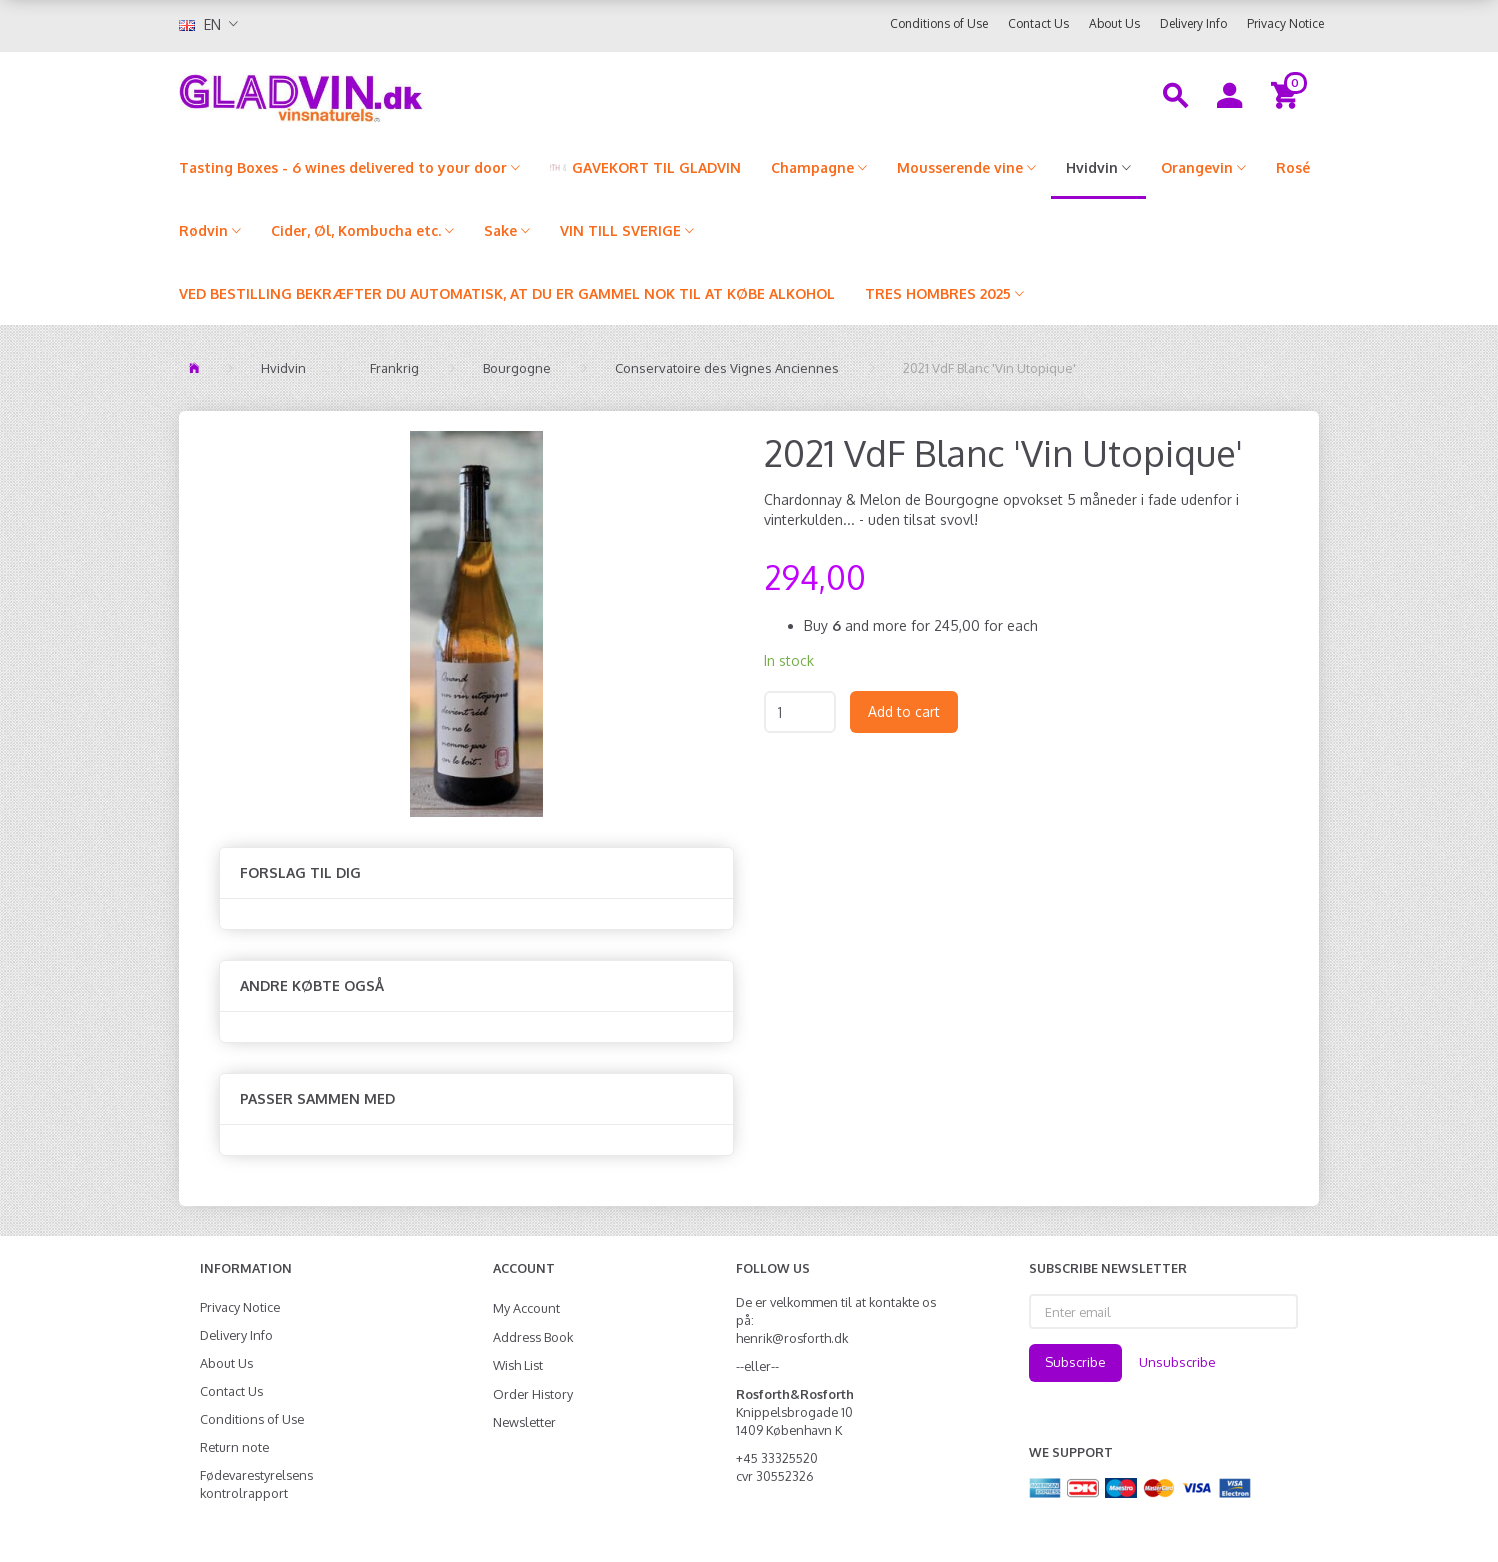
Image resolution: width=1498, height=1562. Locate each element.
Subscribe (1075, 1362)
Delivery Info (1193, 23)
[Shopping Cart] (1287, 94)
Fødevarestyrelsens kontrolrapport (256, 1484)
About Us (1114, 23)
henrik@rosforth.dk (792, 1338)
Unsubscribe (1177, 1362)
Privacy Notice (1285, 23)
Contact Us (1038, 23)
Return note (234, 1447)
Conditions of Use (939, 23)
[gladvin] (383, 94)
